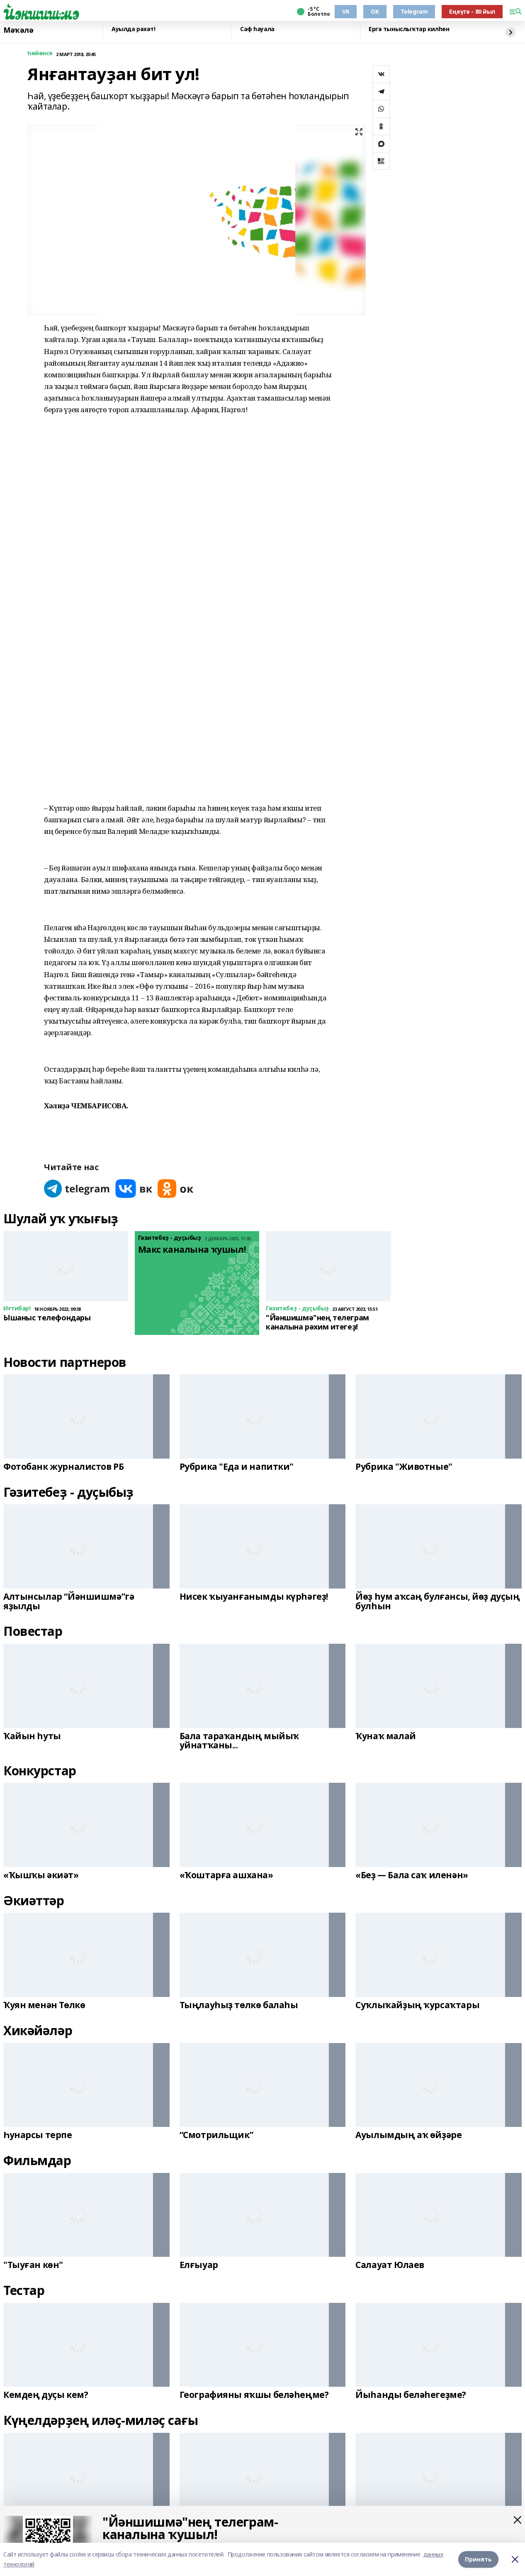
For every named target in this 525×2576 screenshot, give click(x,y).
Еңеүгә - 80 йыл (472, 11)
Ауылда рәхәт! (134, 29)
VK (345, 11)
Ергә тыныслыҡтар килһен (409, 29)
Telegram (414, 11)
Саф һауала (257, 29)
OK (375, 11)
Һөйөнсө (40, 53)
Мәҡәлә (18, 30)
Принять (478, 2559)
